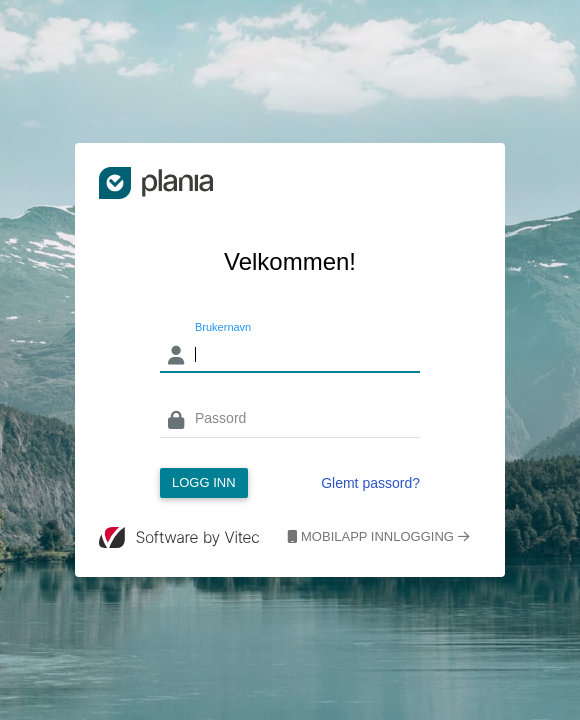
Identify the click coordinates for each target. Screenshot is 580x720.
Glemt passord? (370, 483)
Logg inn (204, 482)
